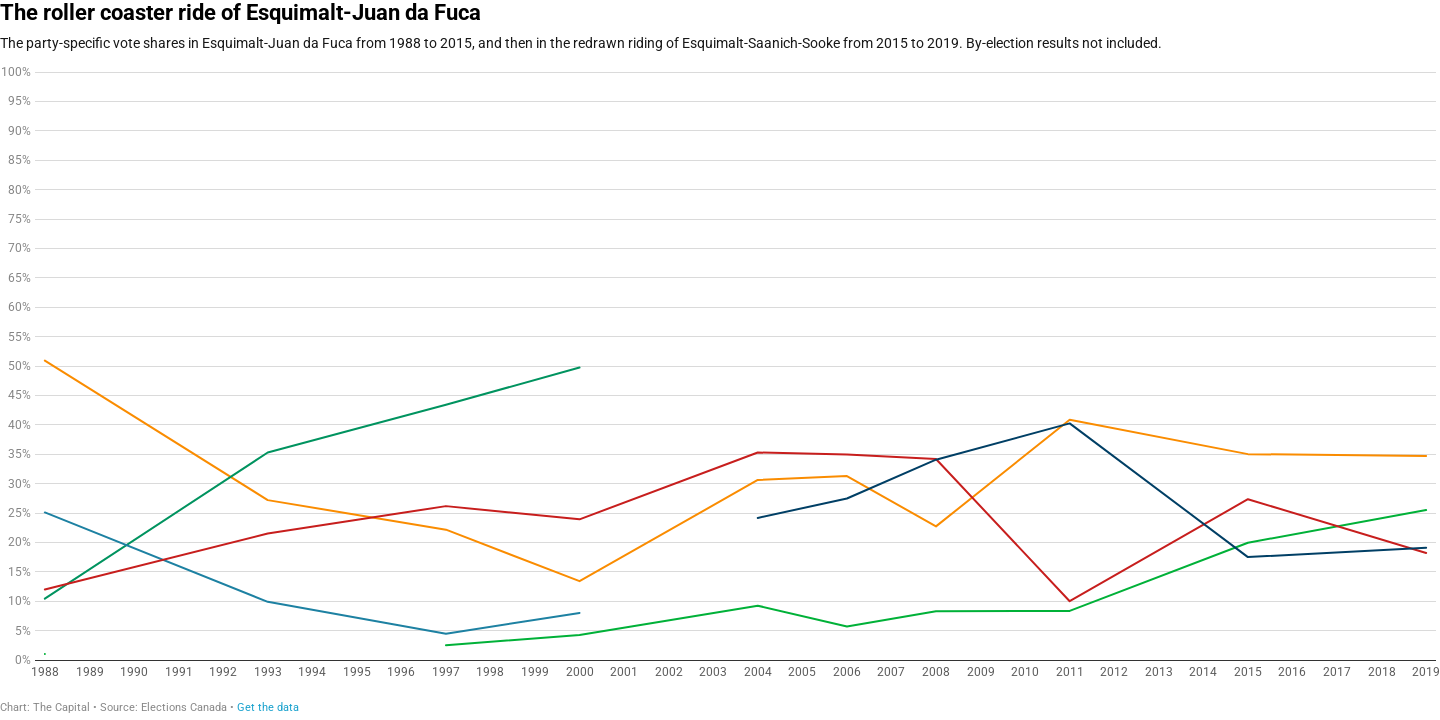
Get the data (268, 707)
